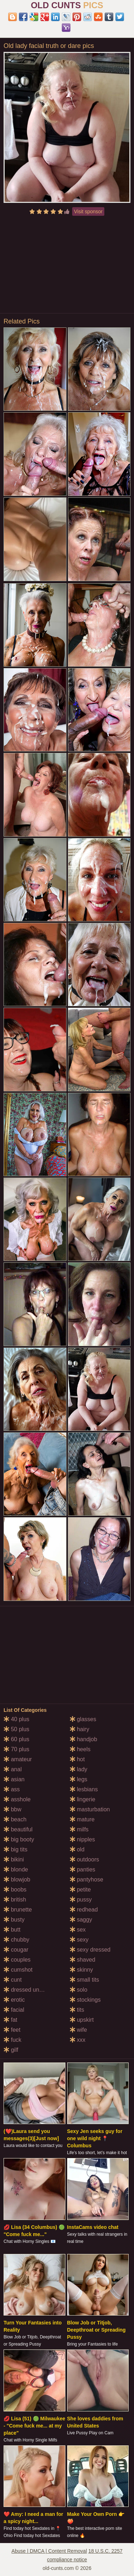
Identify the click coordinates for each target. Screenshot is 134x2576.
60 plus (16, 1739)
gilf (11, 2050)
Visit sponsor (88, 211)
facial (14, 2010)
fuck (12, 2040)
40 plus (16, 1719)
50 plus (16, 1729)
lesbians (84, 1789)
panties (82, 1869)
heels (80, 1749)
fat (10, 2020)
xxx (77, 2040)
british (15, 1899)
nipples (82, 1839)
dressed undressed (32, 1990)
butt (12, 1930)
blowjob (17, 1879)
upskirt (82, 2020)
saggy (81, 1920)
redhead (84, 1910)
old (77, 1849)
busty (14, 1920)
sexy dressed (90, 1950)
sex (78, 1930)
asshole (17, 1799)
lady (79, 1769)
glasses (83, 1719)
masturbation (90, 1809)
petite (80, 1889)
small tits (84, 1980)
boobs (15, 1889)
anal (13, 1769)
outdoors (84, 1859)
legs (79, 1779)
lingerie (82, 1799)
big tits (16, 1849)
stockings (85, 2000)
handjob (83, 1739)
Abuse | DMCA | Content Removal (49, 2551)
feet (12, 2030)
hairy (79, 1729)
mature (82, 1819)
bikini (14, 1859)
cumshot (18, 1970)
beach (15, 1819)
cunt (13, 1980)
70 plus (16, 1749)
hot (77, 1759)
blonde (16, 1869)
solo (79, 1990)
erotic (14, 2000)
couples (17, 1960)
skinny (81, 1970)
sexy (79, 1940)
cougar (16, 1950)
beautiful (18, 1829)
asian (14, 1779)
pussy (81, 1899)
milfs (79, 1829)
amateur (18, 1759)
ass (12, 1789)
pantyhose (86, 1879)
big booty (19, 1839)
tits (77, 2010)
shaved (82, 1960)
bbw (12, 1809)
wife (78, 2030)
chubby (16, 1940)
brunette (18, 1910)
